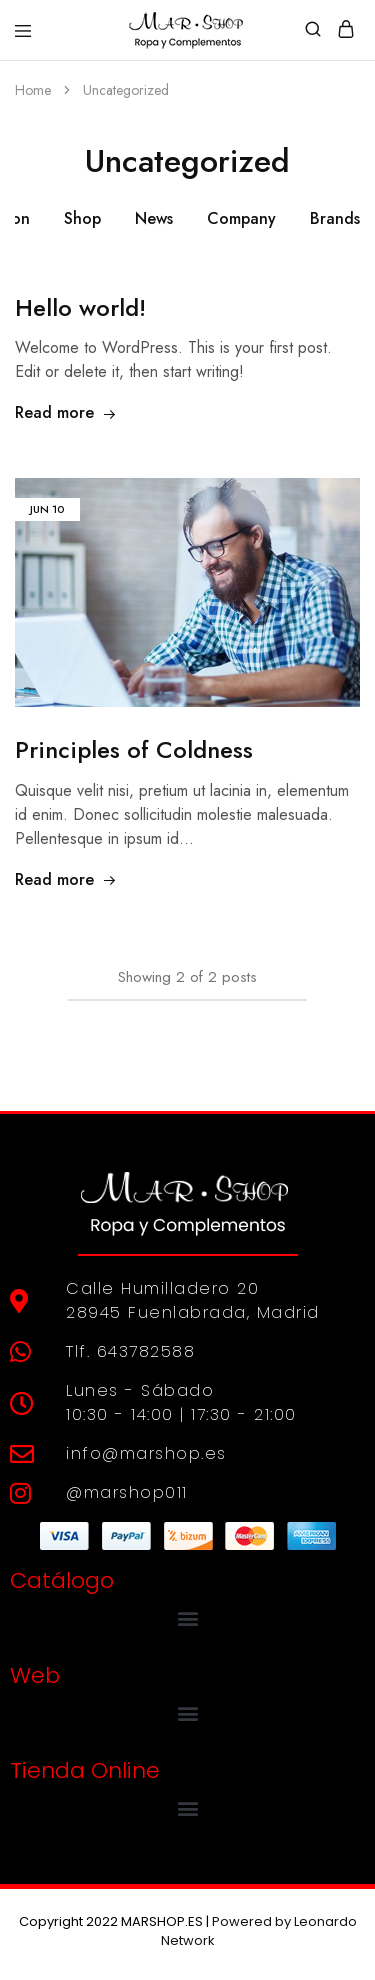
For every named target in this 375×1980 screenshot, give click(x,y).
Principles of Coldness (134, 749)
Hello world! (80, 307)
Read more (66, 412)
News (154, 218)
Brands (335, 218)
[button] (187, 1618)
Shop (82, 218)
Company (241, 218)
